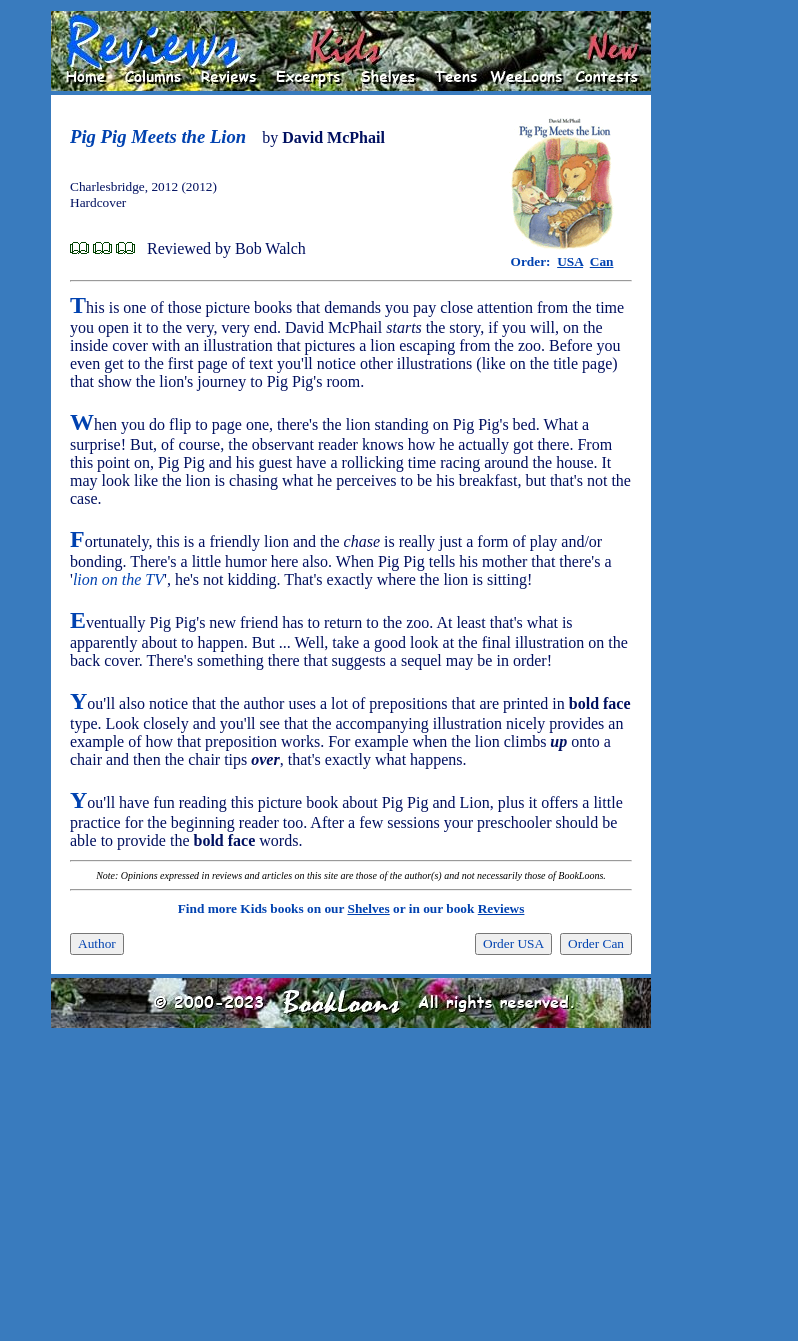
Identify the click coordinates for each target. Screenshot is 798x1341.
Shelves (368, 908)
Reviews (501, 908)
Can (602, 261)
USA (570, 261)
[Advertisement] (715, 311)
